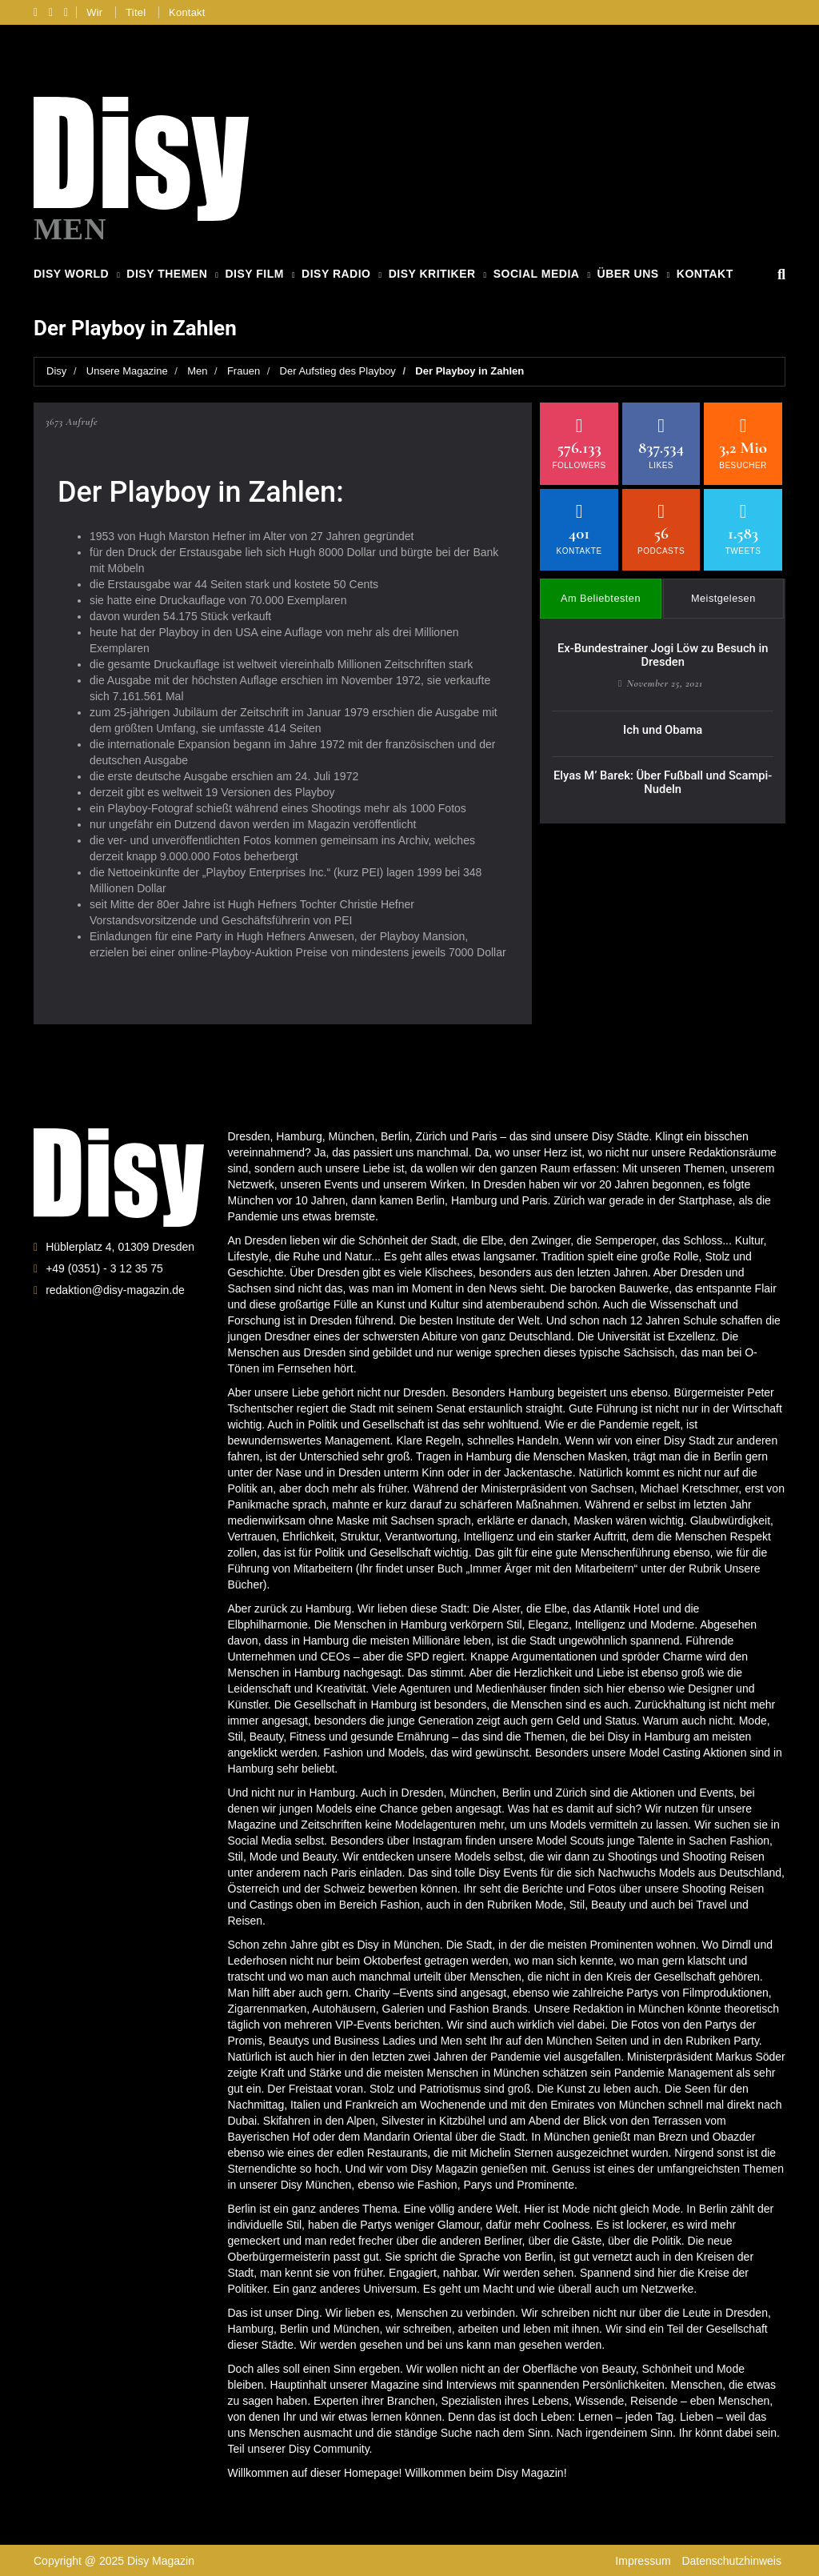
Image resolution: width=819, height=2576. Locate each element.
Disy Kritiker (432, 273)
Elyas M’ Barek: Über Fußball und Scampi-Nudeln (662, 767)
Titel (136, 12)
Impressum (642, 2560)
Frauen (243, 370)
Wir (94, 12)
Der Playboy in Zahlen (469, 370)
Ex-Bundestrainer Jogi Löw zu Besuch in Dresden (662, 645)
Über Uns (628, 273)
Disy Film (254, 273)
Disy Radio (336, 273)
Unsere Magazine (127, 370)
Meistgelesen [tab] (723, 591)
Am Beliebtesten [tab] (601, 591)
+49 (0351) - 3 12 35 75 (104, 1266)
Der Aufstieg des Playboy (338, 370)
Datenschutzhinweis (731, 2560)
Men (197, 370)
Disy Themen (166, 273)
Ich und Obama (663, 717)
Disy (56, 370)
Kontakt (187, 12)
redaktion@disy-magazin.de (115, 1288)
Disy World (71, 273)
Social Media (536, 273)
